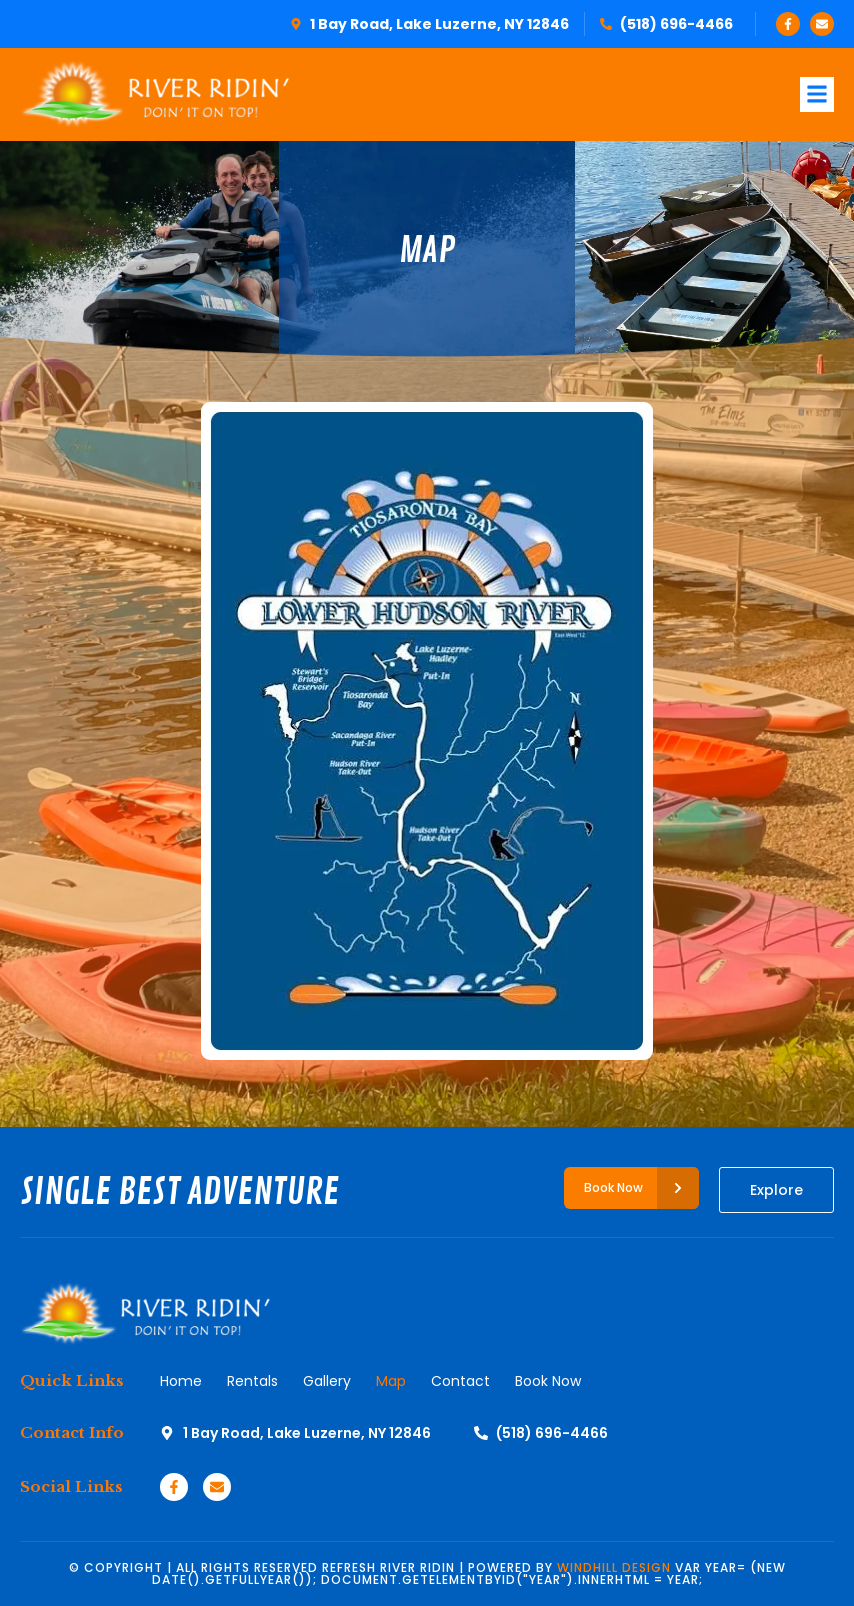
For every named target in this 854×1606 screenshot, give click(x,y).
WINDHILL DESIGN (614, 1567)
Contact (460, 1381)
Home (181, 1381)
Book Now (548, 1381)
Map (391, 1381)
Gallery (327, 1381)
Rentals (252, 1381)
